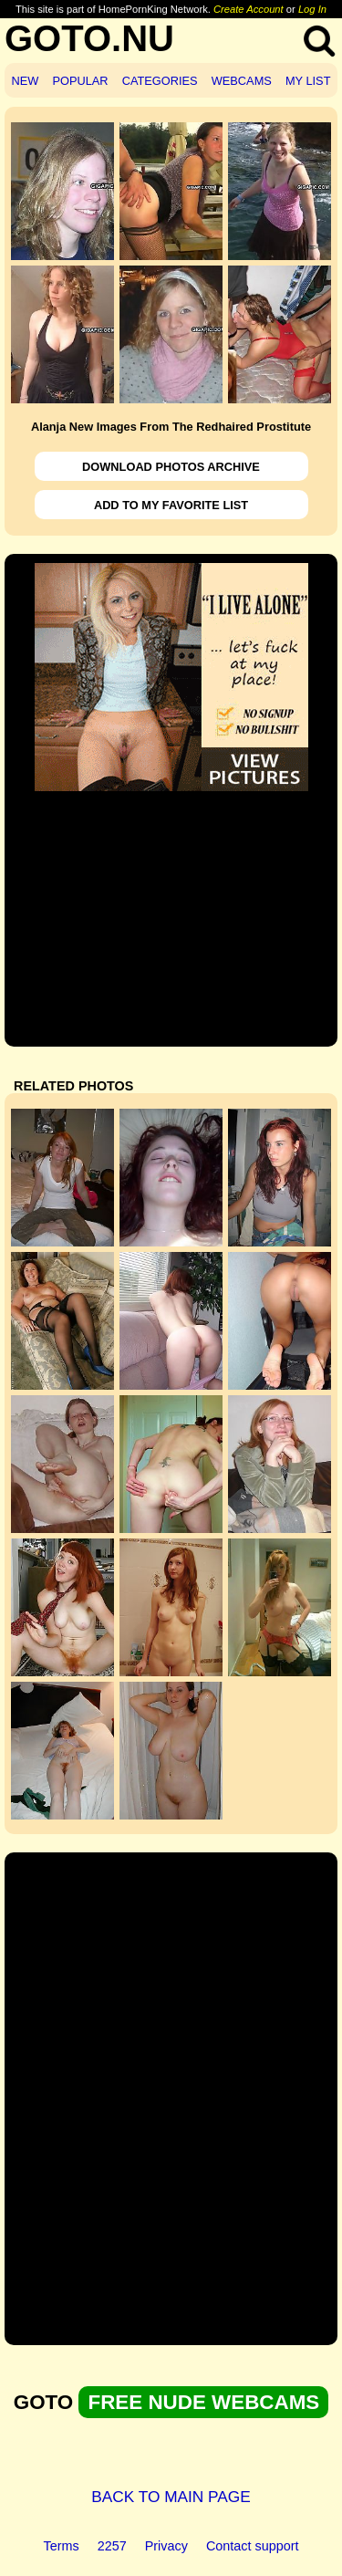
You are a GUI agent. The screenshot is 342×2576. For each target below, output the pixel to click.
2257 (112, 2546)
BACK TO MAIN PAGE (171, 2496)
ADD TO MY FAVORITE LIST (171, 505)
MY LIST (308, 81)
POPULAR (80, 81)
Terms (61, 2546)
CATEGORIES (160, 81)
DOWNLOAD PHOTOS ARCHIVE (171, 467)
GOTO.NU (89, 38)
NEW (25, 81)
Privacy (166, 2546)
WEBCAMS (242, 81)
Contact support (252, 2546)
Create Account (248, 9)
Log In (312, 9)
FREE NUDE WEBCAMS (203, 2402)
